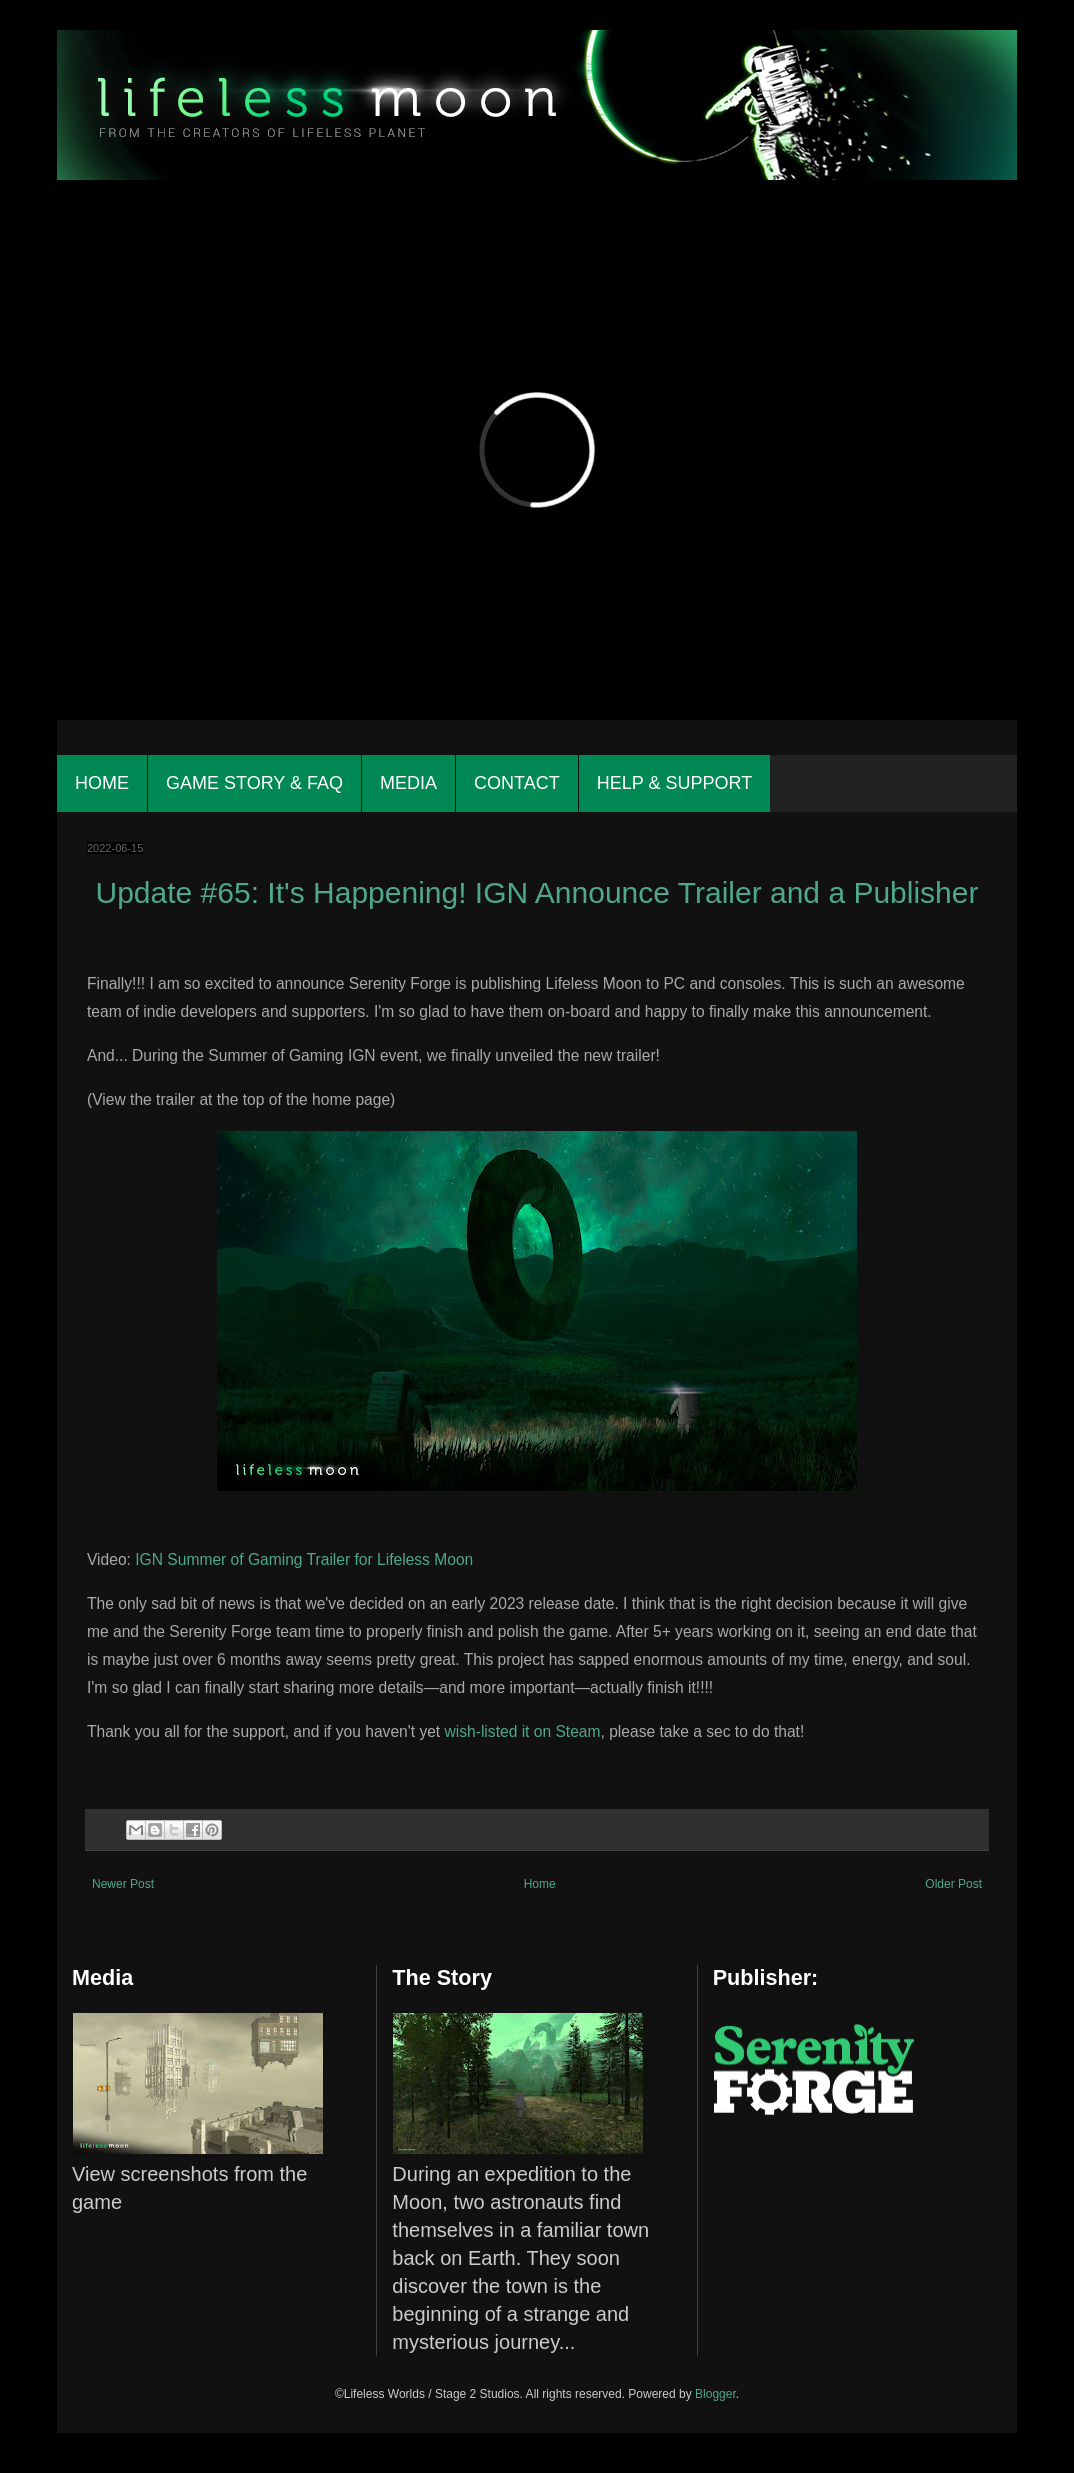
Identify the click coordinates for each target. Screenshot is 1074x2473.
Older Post (953, 1884)
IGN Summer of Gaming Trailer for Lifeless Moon (304, 1559)
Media (408, 783)
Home (102, 783)
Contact (517, 783)
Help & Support (674, 783)
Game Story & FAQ (254, 783)
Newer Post (123, 1884)
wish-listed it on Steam (523, 1731)
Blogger (715, 2394)
